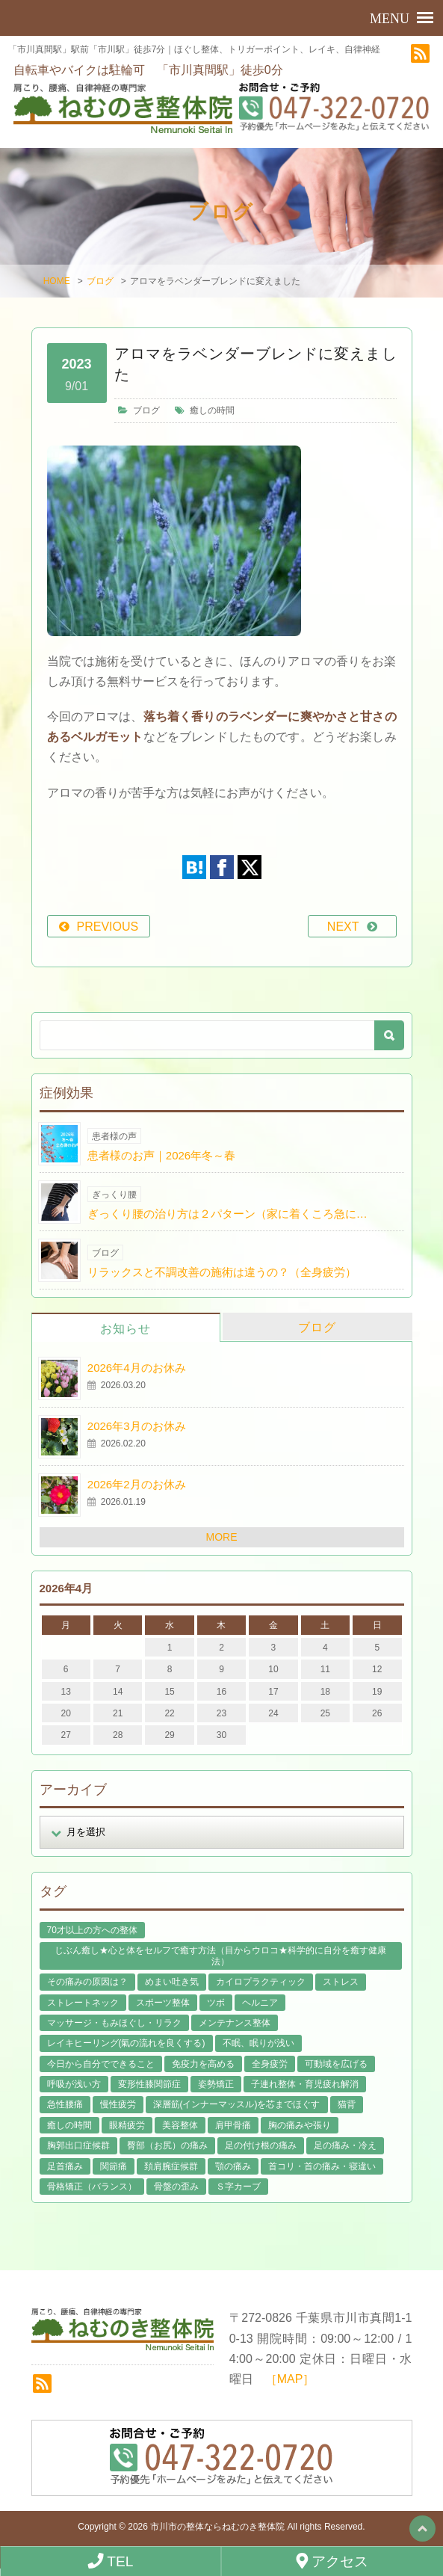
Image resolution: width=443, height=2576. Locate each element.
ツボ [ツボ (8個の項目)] (216, 2010)
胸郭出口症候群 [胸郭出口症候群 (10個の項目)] (78, 2153)
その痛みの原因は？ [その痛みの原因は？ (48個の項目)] (87, 1990)
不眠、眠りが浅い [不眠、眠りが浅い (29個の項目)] (258, 2051)
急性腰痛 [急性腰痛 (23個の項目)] (65, 2112)
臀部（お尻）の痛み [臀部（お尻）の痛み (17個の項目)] (167, 2153)
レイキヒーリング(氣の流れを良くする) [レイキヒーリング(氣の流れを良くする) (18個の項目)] (126, 2051)
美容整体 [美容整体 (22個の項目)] (180, 2132)
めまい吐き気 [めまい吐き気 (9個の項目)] (172, 1990)
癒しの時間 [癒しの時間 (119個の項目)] (69, 2132)
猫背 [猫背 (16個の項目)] (347, 2112)
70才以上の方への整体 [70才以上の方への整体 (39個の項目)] (92, 1937)
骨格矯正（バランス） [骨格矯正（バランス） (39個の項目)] (92, 2194)
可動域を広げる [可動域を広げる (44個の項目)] (336, 2071)
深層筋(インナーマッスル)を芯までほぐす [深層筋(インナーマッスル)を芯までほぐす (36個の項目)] (236, 2112)
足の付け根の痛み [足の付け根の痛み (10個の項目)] (261, 2153)
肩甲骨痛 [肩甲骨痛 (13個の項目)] (233, 2132)
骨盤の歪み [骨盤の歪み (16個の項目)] (176, 2194)
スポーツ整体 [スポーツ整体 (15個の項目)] (163, 2010)
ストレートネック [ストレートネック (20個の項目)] (83, 2010)
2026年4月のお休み (136, 1375)
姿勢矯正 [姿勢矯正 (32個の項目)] (216, 2091)
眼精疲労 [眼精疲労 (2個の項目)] (127, 2132)
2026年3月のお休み (136, 1433)
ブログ (100, 289)
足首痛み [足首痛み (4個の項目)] (65, 2174)
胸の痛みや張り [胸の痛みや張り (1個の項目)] (299, 2132)
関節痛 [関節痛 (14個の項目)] (113, 2174)
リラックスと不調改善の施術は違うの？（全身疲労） (221, 1279)
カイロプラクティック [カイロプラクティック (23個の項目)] (261, 1990)
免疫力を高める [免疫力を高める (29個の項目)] (203, 2071)
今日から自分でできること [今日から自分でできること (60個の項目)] (101, 2071)
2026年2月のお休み (136, 1491)
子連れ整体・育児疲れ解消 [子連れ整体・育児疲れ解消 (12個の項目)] (305, 2091)
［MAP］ (290, 2386)
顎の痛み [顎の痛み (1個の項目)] (233, 2174)
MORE (222, 1544)
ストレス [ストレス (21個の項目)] (341, 1990)
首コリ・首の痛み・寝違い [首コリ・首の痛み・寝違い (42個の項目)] (322, 2174)
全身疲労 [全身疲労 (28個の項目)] (270, 2071)
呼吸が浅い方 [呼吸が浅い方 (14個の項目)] (74, 2091)
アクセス (332, 2561)
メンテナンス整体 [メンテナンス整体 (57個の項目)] (234, 2030)
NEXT (343, 934)
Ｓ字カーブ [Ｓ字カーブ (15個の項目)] (238, 2194)
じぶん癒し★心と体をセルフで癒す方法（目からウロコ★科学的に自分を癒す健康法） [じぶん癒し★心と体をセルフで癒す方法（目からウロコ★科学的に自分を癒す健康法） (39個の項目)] (220, 1963)
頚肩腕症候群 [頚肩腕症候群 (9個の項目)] (171, 2174)
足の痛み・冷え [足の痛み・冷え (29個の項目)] (345, 2153)
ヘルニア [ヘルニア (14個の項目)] (260, 2010)
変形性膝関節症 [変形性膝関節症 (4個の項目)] (149, 2091)
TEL (110, 2561)
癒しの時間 (212, 418)
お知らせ (125, 1336)
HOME (56, 289)
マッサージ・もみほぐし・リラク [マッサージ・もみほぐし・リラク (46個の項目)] (114, 2030)
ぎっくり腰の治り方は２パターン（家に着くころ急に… (227, 1221)
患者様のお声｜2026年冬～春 (161, 1162)
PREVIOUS (108, 934)
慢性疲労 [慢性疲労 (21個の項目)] (118, 2112)
